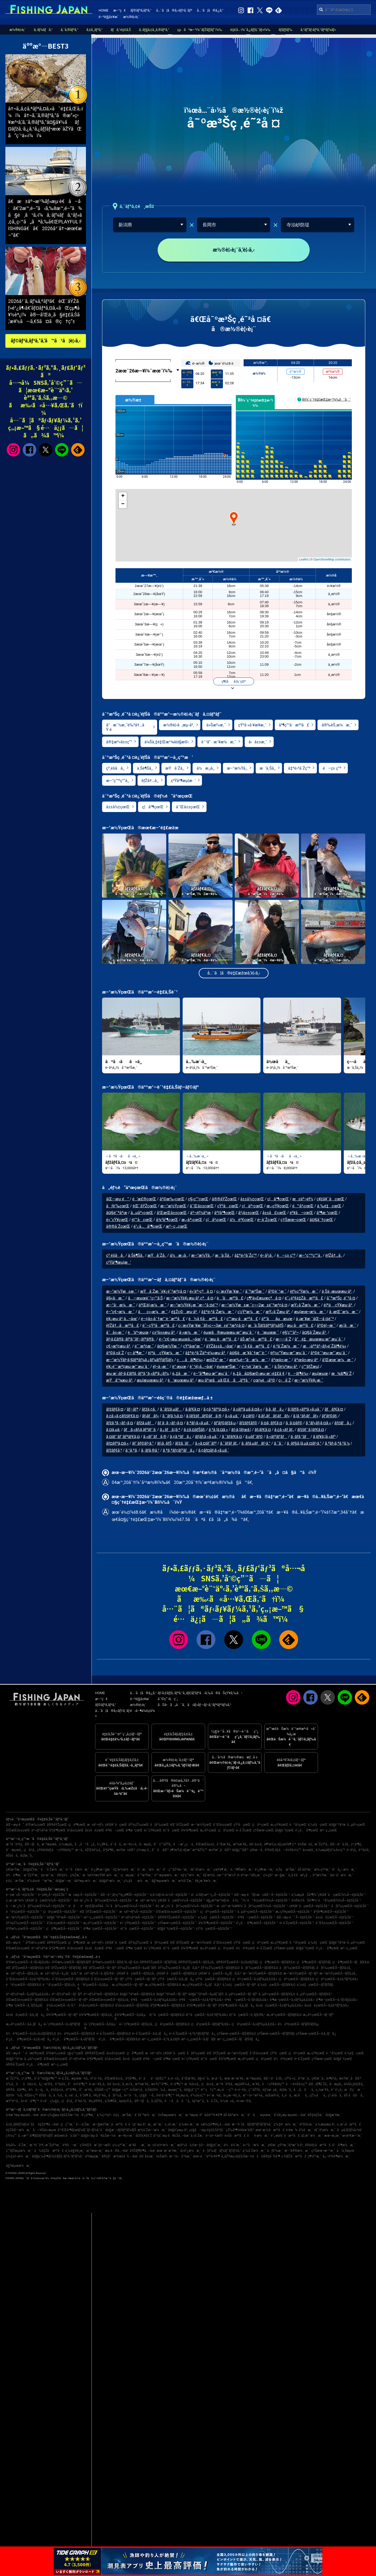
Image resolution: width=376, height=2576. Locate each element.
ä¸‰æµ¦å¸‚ (66, 1844)
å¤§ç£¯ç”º (191, 2090)
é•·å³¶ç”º (177, 2084)
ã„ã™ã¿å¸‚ (85, 1844)
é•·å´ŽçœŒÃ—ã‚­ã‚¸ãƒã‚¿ (150, 2033)
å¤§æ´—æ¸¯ (64, 1881)
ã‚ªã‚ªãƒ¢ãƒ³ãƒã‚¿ (179, 1453)
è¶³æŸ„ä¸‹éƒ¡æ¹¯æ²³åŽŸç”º (188, 1850)
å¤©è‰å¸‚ (14, 2095)
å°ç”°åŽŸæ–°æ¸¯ (176, 1869)
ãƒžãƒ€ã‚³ (114, 1453)
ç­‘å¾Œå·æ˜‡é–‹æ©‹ (95, 2145)
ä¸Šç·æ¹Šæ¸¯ (286, 1869)
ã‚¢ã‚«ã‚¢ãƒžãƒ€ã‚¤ (122, 1418)
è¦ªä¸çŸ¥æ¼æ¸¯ (165, 1355)
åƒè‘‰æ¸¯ (275, 2151)
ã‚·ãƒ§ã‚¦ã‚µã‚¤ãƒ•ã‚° (304, 1446)
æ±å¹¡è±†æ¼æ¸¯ (162, 2145)
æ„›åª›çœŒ (192, 1222)
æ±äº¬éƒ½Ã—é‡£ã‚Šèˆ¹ (137, 1912)
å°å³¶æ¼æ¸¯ (343, 2145)
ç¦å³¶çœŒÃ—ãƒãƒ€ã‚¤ (350, 1962)
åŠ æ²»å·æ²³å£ (256, 1341)
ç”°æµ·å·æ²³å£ (242, 1321)
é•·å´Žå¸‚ (64, 2078)
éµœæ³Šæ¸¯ (227, 1369)
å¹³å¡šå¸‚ (364, 1850)
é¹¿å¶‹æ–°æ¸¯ (265, 1869)
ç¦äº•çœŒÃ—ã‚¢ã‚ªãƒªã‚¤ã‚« (337, 1979)
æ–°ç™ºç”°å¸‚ (117, 783)
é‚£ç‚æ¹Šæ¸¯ (16, 1881)
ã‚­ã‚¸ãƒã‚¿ (275, 1412)
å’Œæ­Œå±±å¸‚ (205, 1844)
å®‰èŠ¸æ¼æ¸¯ (336, 728)
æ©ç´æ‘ (353, 2090)
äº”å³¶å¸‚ (72, 2090)
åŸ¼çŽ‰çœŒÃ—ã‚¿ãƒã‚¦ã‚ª (179, 1968)
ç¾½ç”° (11, 2135)
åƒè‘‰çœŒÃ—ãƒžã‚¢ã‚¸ (334, 1968)
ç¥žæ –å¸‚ (256, 1850)
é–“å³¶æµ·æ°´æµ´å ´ (211, 1376)
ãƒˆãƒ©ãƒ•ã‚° (143, 1446)
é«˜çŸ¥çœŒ (117, 1222)
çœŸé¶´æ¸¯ (221, 1869)
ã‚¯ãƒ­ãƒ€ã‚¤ (232, 1439)
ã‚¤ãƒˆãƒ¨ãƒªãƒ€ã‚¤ (123, 1439)
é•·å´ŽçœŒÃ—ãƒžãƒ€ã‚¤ (113, 2033)
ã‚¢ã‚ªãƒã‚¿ (180, 1439)
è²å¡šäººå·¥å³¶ (211, 2115)
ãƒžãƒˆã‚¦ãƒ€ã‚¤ (310, 1432)
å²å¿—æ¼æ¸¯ (344, 1869)
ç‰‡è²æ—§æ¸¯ (275, 1875)
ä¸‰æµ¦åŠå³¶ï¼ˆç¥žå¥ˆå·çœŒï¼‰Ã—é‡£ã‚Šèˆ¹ (328, 1895)
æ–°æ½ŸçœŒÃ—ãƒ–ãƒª (300, 1973)
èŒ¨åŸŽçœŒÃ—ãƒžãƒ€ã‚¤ (25, 1968)
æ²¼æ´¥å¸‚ (240, 1844)
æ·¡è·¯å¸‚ (217, 2078)
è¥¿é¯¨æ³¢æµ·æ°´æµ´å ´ (127, 1369)
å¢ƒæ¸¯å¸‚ (26, 1855)
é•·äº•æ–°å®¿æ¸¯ (249, 1875)
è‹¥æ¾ (292, 2130)
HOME (104, 10)
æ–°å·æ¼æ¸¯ (120, 1307)
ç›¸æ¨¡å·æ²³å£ (349, 2124)
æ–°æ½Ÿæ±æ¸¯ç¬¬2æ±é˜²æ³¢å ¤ (254, 1307)
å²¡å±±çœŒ (248, 1215)
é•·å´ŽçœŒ (267, 1222)
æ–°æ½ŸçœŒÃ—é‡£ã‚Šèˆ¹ (25, 1917)
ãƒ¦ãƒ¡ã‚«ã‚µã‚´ (207, 1439)
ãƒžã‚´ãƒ (183, 1446)
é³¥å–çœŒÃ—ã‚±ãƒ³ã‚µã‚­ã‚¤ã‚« (154, 2000)
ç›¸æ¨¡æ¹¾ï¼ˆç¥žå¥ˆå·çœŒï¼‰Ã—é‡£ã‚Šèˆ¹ (39, 1900)
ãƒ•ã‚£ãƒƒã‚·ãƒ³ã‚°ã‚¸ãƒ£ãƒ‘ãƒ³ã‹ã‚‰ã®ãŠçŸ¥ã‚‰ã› (200, 1693)
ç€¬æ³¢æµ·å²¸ (118, 1348)
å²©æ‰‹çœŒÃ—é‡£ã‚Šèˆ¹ (25, 1928)
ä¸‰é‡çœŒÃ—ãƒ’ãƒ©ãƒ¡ (315, 1985)
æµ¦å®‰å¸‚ (243, 2084)
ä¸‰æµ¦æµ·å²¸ (325, 2124)
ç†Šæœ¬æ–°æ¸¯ (323, 2151)
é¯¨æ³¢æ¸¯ (144, 1348)
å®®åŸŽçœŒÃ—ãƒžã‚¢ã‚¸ (196, 1962)
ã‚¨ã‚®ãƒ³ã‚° (69, 30)
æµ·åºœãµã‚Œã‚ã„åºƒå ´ (224, 1383)
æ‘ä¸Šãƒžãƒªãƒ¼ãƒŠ (265, 1328)
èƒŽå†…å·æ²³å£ (122, 1328)
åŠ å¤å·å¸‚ (354, 2095)
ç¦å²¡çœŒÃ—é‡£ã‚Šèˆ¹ (60, 1912)
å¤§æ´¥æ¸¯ (333, 2115)
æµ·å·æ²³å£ (300, 1328)
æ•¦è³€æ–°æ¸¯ (352, 2135)
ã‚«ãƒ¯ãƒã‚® (155, 1439)
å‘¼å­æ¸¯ (306, 2130)
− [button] (123, 507)
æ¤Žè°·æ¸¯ (216, 1362)
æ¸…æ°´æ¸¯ (155, 2124)
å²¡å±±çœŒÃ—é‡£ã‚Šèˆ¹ (64, 1923)
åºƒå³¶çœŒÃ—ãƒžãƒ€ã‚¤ (167, 2005)
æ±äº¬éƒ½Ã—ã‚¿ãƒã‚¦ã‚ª (59, 1973)
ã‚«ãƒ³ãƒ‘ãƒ (276, 1439)
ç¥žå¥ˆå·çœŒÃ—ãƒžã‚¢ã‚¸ (136, 1973)
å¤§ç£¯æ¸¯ (214, 2145)
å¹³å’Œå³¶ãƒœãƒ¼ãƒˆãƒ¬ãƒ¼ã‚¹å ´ (80, 2130)
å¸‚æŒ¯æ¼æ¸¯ (343, 1314)
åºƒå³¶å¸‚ (109, 1850)
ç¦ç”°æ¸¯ (67, 2124)
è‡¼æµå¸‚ (270, 2090)
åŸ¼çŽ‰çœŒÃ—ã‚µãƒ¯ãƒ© (137, 1968)
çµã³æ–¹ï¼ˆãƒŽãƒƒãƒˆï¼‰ (199, 30)
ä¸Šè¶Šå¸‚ (145, 771)
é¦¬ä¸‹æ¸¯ (161, 1369)
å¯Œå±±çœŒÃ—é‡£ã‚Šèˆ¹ (334, 1923)
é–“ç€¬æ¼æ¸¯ (120, 1314)
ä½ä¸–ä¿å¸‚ (38, 2090)
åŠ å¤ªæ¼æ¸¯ (234, 2115)
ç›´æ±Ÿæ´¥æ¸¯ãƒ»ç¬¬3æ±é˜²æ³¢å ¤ (211, 1328)
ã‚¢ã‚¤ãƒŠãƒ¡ (194, 1432)
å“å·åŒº (159, 1850)
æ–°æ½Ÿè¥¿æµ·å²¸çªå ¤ (190, 1300)
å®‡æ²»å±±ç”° (119, 744)
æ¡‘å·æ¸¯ (347, 1328)
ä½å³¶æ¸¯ (14, 1875)
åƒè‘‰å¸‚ (115, 2095)
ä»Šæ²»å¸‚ (136, 2090)
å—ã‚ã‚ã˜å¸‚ (177, 2101)
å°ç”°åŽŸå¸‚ (163, 1844)
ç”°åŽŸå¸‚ (254, 2090)
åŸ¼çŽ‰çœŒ (138, 1825)
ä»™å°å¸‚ (131, 2095)
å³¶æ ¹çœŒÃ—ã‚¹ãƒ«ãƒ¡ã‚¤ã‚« (336, 2000)
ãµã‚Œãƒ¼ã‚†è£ (350, 2130)
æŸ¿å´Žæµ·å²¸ (278, 1314)
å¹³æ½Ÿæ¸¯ (321, 1875)
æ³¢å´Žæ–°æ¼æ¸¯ (152, 2130)
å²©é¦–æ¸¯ (326, 1328)
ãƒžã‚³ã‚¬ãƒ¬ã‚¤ (119, 1425)
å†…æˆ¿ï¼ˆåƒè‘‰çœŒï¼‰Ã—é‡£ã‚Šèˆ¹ (185, 1906)
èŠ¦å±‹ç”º (31, 2095)
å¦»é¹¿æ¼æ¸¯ (190, 2151)
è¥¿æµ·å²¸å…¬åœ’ (122, 1321)
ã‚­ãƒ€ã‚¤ (192, 1412)
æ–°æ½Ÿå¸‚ (237, 771)
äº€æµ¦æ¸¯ (92, 2156)
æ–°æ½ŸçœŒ (173, 1208)
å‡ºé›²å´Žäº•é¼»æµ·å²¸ (205, 1355)
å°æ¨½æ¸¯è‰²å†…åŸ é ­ (125, 730)
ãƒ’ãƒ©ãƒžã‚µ (225, 1425)
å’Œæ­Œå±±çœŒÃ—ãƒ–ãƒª (69, 2000)
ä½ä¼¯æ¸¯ (232, 2145)
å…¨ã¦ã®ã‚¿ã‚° (210, 10)
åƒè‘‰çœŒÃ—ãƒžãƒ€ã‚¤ (259, 1968)
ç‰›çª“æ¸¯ (119, 2145)
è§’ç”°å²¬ (290, 1335)
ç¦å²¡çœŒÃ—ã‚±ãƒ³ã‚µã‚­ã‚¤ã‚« (254, 2024)
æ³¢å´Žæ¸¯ (186, 1881)
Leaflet (303, 562)
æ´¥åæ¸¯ (137, 2145)
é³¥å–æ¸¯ (70, 2145)
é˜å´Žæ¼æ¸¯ (52, 1869)
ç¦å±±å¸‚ (208, 2084)
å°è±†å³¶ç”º (77, 2084)
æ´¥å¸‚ (256, 2084)
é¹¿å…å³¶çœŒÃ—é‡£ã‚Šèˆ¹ (257, 1923)
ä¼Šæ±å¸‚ (305, 1844)
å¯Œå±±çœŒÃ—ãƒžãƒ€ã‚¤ (70, 1979)
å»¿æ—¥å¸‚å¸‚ (232, 2095)
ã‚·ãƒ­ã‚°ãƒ (300, 1439)
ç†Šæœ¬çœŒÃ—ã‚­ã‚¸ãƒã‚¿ (316, 2033)
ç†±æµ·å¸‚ (143, 1850)
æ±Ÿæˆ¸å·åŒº (220, 1850)
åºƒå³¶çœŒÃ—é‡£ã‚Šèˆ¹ (331, 1912)
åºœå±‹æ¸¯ (281, 1362)
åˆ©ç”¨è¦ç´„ (168, 1699)
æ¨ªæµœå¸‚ (50, 1844)
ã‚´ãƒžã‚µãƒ (171, 1412)
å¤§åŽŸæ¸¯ (31, 1869)
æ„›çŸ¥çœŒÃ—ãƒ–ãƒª (127, 1985)
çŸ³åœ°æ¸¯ (193, 1348)
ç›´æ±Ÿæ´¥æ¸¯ (229, 1294)
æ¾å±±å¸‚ (192, 2084)
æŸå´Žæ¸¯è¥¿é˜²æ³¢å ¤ (163, 1294)
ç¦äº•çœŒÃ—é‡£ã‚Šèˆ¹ (218, 1912)
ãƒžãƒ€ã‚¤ (114, 1412)
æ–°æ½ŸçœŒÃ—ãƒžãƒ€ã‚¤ (262, 1973)
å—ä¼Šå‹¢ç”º (296, 2084)
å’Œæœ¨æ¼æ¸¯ (337, 1362)
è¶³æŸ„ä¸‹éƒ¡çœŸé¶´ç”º (280, 1844)
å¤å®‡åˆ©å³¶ (268, 2156)
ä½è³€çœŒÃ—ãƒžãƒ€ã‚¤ (76, 2033)
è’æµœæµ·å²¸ (181, 1383)
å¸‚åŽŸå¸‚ (157, 2101)
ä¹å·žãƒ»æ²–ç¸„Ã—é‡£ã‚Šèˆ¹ (212, 1895)
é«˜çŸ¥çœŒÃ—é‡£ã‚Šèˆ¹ (138, 1923)
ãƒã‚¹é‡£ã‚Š (121, 30)
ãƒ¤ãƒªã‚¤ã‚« (117, 1446)
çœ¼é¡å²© (264, 1383)
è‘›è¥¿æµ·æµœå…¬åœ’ (290, 2115)
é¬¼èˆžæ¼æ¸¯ (256, 1369)
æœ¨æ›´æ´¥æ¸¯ (168, 2151)
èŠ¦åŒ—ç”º (103, 2090)
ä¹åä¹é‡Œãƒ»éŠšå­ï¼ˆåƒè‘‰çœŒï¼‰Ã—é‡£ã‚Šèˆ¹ (111, 1906)
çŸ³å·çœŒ (227, 1208)
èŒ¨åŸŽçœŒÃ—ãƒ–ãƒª (99, 1968)
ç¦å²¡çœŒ (216, 1222)
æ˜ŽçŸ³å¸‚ (321, 1844)
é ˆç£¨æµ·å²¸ (137, 2124)
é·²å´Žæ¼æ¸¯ (286, 1348)
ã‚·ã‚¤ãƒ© (294, 1425)
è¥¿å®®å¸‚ (96, 2101)
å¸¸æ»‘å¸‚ (127, 2084)
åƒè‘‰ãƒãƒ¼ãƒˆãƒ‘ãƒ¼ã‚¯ (222, 2151)
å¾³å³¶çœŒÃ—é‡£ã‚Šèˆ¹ (216, 1923)
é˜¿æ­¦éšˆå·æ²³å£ (285, 2135)
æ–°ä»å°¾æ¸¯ (180, 2156)
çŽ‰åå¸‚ (317, 2095)
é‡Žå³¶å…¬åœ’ (48, 2124)
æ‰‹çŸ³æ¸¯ (322, 1869)
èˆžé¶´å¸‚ (86, 2095)
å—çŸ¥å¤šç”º (273, 2084)
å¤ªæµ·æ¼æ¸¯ (86, 1881)
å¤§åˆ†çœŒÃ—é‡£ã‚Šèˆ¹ (176, 1928)
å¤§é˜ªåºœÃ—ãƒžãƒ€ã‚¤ (137, 1994)
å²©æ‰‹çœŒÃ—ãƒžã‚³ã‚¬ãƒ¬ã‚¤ (115, 1962)
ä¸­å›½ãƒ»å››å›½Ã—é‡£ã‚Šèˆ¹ (170, 1895)
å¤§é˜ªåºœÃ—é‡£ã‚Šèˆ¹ (64, 1917)
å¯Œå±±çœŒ (188, 809)
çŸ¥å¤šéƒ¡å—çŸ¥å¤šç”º (55, 1850)
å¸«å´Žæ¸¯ (197, 2135)
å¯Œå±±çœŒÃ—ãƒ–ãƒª (107, 1979)
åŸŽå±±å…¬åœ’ (219, 1348)
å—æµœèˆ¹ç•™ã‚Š (145, 1300)
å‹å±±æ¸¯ (258, 744)
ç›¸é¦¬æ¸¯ (171, 2124)
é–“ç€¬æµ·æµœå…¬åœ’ (180, 1341)
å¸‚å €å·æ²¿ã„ (299, 1875)
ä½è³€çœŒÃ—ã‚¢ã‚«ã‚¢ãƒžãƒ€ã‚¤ (31, 2033)
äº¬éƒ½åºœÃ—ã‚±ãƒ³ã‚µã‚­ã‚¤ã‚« (28, 1994)
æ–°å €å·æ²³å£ (253, 1348)
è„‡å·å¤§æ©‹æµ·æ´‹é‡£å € (258, 1376)
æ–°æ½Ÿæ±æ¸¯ (121, 1294)
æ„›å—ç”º (225, 2090)
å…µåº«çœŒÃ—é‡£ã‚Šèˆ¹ (255, 1912)
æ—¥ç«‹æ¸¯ (126, 2135)
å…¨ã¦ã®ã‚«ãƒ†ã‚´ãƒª (174, 10)
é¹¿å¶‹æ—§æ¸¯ (101, 1869)
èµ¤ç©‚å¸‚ (126, 2101)
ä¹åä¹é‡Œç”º (152, 2078)
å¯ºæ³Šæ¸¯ (255, 1294)
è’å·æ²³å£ (230, 1300)
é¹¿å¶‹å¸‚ (103, 1844)
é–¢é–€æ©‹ (214, 2135)
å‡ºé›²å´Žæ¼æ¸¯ (217, 1314)
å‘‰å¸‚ (10, 2084)
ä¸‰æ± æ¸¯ (187, 2124)
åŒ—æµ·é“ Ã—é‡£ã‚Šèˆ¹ (295, 1917)
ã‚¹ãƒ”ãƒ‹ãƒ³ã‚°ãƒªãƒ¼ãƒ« (318, 30)
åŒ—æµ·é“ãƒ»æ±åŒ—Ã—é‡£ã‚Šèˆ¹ (262, 1895)
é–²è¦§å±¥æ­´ (108, 17)
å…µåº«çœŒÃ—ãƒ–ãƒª (241, 1994)
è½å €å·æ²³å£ (206, 1321)
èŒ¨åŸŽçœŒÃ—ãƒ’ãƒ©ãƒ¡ (63, 1968)
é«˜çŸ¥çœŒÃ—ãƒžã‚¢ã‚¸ (136, 2024)
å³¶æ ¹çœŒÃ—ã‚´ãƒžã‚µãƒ (25, 2005)
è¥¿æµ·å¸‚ (182, 2095)
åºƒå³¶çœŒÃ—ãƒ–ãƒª (201, 2005)
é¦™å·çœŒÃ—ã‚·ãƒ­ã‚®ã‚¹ (247, 2015)
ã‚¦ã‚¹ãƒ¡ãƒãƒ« (305, 1418)
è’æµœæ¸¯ (268, 1335)
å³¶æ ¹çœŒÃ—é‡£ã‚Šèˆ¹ (101, 1928)
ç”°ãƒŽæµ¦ (310, 1369)
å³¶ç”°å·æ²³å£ (294, 728)
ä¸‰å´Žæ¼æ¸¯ (254, 2151)
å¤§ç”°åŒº (240, 1850)
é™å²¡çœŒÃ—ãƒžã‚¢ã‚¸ (59, 1985)
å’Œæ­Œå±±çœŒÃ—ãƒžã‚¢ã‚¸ (109, 2000)
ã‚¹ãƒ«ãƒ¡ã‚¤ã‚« (318, 1425)
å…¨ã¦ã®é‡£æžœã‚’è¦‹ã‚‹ (233, 975)
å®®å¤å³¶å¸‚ (16, 2090)
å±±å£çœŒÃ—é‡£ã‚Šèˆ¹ (334, 1917)
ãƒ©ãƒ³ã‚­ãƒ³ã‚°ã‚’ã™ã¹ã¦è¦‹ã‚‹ (46, 340)
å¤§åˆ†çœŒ (321, 1222)
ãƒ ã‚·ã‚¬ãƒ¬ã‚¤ (170, 1425)
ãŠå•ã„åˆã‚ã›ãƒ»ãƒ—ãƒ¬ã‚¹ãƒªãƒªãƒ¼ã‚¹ (194, 1705)
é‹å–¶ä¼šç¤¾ (142, 1711)
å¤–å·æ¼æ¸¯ (341, 1875)
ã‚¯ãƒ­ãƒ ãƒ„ (229, 1446)
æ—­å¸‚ (79, 1850)
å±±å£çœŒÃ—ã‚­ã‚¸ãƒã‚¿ (25, 2015)
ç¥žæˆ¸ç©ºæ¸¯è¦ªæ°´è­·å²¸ (285, 2145)
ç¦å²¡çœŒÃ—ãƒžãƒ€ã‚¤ (172, 2024)
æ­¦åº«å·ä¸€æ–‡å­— (191, 2145)
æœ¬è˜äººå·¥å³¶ (206, 2156)
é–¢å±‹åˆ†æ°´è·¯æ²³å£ (163, 1321)
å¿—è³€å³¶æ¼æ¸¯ (336, 2156)
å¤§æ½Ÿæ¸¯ (168, 1348)
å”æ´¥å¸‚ (86, 2090)
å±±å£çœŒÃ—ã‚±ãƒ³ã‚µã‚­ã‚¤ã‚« (279, 2005)
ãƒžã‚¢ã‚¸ (149, 1412)
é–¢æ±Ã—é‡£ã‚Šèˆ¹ (21, 1895)
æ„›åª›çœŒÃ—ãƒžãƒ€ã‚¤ (284, 2015)
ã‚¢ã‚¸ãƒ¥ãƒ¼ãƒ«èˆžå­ (21, 2124)
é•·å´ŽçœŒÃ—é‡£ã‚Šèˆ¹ (296, 1923)
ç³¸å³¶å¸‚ (356, 1844)
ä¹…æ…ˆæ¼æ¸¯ (149, 1869)
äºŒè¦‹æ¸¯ (306, 2124)
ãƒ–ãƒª (132, 1412)
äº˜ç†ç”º (208, 2090)
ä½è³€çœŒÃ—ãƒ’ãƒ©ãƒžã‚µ (298, 2024)
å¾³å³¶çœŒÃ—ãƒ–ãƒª (62, 2015)
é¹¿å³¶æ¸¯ (88, 2115)
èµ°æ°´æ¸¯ (48, 1875)
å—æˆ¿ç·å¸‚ (183, 1844)
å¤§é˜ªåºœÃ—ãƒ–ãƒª (171, 1994)
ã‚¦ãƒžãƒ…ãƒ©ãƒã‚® (204, 1418)
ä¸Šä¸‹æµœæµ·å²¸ (337, 1294)
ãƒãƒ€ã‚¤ (334, 1412)
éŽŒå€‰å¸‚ (93, 1850)
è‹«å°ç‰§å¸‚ (50, 2101)
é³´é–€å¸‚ (96, 2078)
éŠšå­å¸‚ (12, 1855)
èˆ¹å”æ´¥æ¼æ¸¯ (218, 744)
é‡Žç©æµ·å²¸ (184, 1314)
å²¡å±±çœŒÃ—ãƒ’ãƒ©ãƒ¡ (132, 2005)
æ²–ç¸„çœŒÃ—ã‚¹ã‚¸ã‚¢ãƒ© (161, 2039)
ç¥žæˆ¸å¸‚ (318, 2078)
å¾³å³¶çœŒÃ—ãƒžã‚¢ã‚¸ (96, 2015)
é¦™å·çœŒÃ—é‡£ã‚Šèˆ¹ (138, 1928)
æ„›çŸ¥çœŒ (278, 1208)
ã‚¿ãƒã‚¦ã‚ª (170, 1432)
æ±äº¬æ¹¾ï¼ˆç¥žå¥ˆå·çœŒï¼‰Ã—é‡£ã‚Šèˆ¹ (170, 1900)
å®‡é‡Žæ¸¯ (316, 2115)
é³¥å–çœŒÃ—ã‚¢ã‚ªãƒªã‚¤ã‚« (201, 2000)
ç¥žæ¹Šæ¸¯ (14, 1869)
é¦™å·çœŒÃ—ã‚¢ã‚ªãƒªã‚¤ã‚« (207, 2015)
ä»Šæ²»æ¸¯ (216, 728)
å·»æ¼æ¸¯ (189, 1335)
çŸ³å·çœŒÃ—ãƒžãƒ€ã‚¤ (213, 1979)
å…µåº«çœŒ (142, 1215)
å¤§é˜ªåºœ (116, 1215)
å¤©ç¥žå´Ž (144, 2135)
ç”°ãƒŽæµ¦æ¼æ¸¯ (19, 2151)
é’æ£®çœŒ (144, 1202)
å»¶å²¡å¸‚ (332, 2078)
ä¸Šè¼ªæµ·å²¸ (286, 1369)
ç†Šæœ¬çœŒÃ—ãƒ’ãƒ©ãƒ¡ (276, 2033)
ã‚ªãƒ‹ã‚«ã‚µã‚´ (198, 1425)
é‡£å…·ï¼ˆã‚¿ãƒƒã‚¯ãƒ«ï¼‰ (250, 30)
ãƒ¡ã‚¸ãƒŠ (164, 1446)
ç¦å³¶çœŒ (153, 809)
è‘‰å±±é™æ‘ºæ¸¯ (40, 1881)
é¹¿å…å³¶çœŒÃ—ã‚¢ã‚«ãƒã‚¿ (28, 2039)
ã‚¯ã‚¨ (278, 1446)
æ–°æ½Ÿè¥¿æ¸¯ (308, 1383)
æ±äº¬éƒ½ (302, 1202)
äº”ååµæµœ (276, 1321)
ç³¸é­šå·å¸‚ (115, 771)
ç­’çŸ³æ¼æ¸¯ (249, 1314)
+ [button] (123, 499)
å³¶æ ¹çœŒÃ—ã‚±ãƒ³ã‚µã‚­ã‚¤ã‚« (292, 2000)
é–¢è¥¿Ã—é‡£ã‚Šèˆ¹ (52, 1895)
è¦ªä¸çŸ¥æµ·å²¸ (338, 1307)
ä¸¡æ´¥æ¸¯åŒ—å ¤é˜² (315, 1321)
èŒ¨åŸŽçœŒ (145, 1208)
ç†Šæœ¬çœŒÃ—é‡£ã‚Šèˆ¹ (177, 1923)
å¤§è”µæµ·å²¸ (178, 2130)
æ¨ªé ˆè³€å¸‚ (14, 1844)
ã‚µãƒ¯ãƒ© (254, 1439)
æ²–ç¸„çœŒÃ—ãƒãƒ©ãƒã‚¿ (238, 2039)
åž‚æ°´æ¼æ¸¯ (312, 2135)
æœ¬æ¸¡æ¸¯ (332, 2135)
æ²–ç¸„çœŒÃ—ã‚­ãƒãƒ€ (198, 2039)
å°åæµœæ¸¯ (260, 2115)
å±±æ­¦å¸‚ (308, 1850)
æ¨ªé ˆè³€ (37, 2145)
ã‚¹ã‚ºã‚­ (131, 1453)
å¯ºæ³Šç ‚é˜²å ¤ (341, 1300)
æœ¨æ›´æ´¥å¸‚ (234, 2078)
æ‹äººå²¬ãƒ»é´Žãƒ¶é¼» (324, 1348)
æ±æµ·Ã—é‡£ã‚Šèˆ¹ (83, 1895)
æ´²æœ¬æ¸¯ (95, 2151)
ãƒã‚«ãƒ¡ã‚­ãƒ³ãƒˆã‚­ (140, 1432)
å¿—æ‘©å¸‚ (46, 2084)
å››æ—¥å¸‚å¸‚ (97, 2084)
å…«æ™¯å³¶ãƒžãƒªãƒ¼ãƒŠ (35, 2135)
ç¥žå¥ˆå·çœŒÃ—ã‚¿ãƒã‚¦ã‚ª (219, 1973)
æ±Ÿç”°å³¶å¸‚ (160, 2084)
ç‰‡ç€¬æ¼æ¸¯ (18, 2156)
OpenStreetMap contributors (331, 562)
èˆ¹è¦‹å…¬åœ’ (201, 1369)
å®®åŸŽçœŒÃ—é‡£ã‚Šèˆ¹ (177, 1917)
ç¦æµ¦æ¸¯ (128, 1875)
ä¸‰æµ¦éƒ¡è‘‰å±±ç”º (330, 1850)
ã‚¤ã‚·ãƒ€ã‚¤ (271, 1425)
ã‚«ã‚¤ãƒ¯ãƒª (205, 1446)
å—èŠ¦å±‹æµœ (44, 2130)
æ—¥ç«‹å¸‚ (131, 1844)
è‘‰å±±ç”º (198, 2095)
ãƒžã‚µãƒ (145, 1425)
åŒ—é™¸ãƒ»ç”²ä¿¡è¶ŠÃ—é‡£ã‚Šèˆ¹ (124, 1895)
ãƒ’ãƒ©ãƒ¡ (329, 1418)
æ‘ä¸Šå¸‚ (268, 771)
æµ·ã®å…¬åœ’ (116, 2151)
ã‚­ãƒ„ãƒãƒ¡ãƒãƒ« (274, 1418)
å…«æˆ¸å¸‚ (71, 2095)
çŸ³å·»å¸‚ (290, 2078)
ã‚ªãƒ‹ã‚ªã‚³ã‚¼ (337, 1446)
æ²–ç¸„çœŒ (176, 1229)
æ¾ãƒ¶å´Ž (341, 1376)
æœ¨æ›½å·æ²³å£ (269, 2130)
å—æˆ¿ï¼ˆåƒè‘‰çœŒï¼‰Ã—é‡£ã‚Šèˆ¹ (36, 1906)
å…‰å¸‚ (58, 2095)
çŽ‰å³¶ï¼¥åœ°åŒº (240, 2130)
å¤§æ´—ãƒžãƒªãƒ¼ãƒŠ (120, 2130)
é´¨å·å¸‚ (116, 1844)
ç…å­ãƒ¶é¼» (190, 1362)
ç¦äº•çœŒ (252, 1208)
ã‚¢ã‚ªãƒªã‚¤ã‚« (216, 1412)
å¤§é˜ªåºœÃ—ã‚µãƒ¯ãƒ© (206, 1994)
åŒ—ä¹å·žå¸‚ (340, 1844)
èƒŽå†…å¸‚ (150, 783)
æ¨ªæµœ (191, 2115)
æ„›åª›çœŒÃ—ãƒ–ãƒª (318, 2015)
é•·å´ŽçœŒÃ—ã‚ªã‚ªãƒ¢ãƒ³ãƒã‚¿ (192, 2033)
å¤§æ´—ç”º (120, 2090)
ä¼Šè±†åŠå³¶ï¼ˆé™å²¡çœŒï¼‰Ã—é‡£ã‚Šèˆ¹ (326, 1900)
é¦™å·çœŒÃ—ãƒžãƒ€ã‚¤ (167, 2015)
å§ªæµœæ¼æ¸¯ (164, 1881)
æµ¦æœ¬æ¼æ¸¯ (310, 1314)
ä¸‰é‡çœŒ (329, 1208)
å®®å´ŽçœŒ (118, 1229)
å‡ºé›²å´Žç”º (299, 771)
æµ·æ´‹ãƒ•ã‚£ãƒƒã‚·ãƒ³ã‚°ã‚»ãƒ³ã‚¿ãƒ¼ (137, 1376)
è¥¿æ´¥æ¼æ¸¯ (206, 1881)
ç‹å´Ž (285, 1383)
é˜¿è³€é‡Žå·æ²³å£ (304, 1300)
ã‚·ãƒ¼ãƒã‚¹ (43, 30)
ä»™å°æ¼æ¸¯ (254, 2145)
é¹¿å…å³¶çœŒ (147, 1229)
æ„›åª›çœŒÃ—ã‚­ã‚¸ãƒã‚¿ (24, 2024)
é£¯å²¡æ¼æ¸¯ (201, 1869)
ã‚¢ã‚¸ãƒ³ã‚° (94, 30)
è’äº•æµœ (138, 1335)
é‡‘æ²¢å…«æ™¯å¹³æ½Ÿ (219, 1875)
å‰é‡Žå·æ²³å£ (49, 2151)
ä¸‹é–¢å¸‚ (174, 2078)
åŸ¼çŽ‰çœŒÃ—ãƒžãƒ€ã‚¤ (220, 1968)
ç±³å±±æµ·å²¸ (164, 1335)
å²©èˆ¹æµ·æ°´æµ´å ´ (328, 1355)
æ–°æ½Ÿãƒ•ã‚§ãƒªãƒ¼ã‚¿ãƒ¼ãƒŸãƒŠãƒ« (139, 1362)
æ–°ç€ (119, 10)
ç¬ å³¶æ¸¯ (135, 1355)
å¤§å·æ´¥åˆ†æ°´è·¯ (248, 1355)
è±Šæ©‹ (162, 2156)
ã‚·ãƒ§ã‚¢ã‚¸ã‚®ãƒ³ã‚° (154, 30)
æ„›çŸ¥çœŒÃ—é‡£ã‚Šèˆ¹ (294, 1912)
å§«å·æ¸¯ (115, 1300)
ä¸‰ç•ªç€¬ (104, 2115)
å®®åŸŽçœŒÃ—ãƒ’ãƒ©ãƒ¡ (158, 1962)
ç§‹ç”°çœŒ (198, 1202)
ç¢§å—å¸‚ (147, 2095)
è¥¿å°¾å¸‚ (100, 2095)
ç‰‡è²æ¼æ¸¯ (286, 2124)
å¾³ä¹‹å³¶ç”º (165, 2095)
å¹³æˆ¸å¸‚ (304, 2078)
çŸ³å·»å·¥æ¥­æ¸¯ (252, 728)
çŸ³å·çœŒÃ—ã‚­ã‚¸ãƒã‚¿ (176, 1979)
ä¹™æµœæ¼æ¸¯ (166, 1875)
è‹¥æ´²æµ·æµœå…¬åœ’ (22, 2115)
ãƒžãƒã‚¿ (343, 1425)
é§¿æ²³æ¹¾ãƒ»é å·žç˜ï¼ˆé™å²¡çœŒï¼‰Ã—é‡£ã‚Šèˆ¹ (248, 1900)
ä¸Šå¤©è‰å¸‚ (156, 2090)
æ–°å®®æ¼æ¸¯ (297, 2151)
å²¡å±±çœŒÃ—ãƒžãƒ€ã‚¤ (96, 2005)
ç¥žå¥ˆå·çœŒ (330, 1202)
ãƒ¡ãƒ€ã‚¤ (263, 1432)
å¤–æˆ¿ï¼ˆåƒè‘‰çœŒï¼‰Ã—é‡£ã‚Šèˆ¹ (104, 1900)
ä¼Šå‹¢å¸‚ (57, 2090)
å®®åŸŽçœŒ (224, 1202)
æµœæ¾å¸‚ (80, 2078)
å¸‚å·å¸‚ (286, 2095)
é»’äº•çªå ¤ (201, 1294)
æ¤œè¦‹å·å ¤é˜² (66, 2135)
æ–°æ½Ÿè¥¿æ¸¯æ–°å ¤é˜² (194, 1307)
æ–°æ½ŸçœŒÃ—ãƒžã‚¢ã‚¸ (338, 1973)
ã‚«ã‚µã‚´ (232, 1418)
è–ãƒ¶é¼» (298, 1376)
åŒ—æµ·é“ (118, 1202)
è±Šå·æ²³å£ (235, 2135)
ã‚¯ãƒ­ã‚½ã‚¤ (172, 1418)
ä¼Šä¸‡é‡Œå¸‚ (354, 2084)
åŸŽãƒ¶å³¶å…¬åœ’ (142, 2151)
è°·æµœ (179, 1369)
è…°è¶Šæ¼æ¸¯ (242, 1869)
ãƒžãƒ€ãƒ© (248, 1425)
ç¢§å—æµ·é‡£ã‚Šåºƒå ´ (207, 2130)
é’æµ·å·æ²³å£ (221, 1341)
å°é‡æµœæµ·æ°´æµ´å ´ (319, 1341)
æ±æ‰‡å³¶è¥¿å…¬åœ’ (213, 2124)
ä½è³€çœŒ (242, 1222)
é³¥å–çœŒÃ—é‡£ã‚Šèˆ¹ (256, 1917)
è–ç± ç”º (332, 771)
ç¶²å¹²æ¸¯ (314, 2156)
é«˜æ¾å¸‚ (214, 2095)
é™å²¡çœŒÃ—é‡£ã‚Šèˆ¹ (24, 1912)
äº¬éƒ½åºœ (200, 1215)
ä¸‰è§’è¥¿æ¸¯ (75, 2151)
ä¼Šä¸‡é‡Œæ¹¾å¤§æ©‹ (166, 744)
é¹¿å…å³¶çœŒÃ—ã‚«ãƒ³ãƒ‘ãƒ (75, 2039)
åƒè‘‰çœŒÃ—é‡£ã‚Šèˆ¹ (350, 1906)
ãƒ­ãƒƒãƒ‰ (285, 30)
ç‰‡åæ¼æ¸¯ (137, 1881)
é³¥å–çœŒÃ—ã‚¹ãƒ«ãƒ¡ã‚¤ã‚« (246, 2000)
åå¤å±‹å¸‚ (26, 2084)
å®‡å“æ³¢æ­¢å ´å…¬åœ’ (120, 2156)
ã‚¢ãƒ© (249, 1418)
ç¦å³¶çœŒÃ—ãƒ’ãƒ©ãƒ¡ (314, 1962)
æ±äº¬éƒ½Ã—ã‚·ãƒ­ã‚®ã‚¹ (97, 1973)
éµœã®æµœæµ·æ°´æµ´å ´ (228, 1335)
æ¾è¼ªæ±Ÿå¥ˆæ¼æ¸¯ (100, 1875)
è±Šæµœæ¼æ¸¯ (171, 2115)
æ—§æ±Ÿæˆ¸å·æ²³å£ (110, 2124)
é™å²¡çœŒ (302, 1208)
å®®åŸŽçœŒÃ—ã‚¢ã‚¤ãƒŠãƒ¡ (237, 1962)
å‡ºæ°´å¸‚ (198, 2101)
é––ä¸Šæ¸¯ (83, 2124)
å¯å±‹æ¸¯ (115, 1335)
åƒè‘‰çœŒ (117, 1208)
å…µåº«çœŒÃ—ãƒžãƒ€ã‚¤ (276, 1994)
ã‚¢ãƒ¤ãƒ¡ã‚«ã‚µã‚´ (213, 1453)
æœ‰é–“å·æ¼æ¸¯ (248, 1362)
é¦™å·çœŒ (142, 1222)
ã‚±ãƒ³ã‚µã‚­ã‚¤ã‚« (247, 1412)
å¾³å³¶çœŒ (167, 1222)
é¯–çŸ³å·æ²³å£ (158, 1328)
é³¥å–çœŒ (301, 1215)
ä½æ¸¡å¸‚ (206, 771)
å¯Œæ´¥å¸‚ (224, 1844)
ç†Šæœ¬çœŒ (293, 1222)
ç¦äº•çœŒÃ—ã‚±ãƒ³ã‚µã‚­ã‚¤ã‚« (254, 1979)
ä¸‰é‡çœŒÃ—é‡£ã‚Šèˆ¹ (217, 1917)
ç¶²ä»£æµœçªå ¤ (264, 1300)
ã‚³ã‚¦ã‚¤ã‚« (218, 1432)
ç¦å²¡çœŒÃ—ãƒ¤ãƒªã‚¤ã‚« (210, 2024)
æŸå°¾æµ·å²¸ (119, 1383)
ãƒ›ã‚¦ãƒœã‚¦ (241, 1432)
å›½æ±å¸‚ (227, 2101)
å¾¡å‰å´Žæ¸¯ (17, 2145)
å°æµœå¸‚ (14, 1850)
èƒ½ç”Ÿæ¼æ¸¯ (304, 1294)
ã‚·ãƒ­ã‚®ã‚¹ (150, 1453)
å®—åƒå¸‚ (32, 1844)
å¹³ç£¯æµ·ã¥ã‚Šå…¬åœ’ (171, 2135)
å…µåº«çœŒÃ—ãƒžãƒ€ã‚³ (314, 1994)
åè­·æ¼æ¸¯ (258, 2135)
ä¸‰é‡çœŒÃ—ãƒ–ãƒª (239, 1985)
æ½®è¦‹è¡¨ (131, 17)
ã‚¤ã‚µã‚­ (113, 1432)
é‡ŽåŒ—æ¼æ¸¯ (18, 2130)
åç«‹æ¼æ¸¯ (153, 1314)
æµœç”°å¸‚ (175, 2090)
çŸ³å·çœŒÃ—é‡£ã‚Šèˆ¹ (214, 1928)
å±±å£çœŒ (274, 1215)
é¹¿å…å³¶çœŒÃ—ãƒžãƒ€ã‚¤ (119, 2039)
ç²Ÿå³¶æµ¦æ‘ (183, 783)
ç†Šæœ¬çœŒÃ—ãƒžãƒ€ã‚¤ (236, 2033)
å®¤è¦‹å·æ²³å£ (318, 2145)
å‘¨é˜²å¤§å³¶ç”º (45, 2078)
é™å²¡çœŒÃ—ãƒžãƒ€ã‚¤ (23, 1985)
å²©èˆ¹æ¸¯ (277, 1294)
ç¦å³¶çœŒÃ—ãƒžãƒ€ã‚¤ (277, 1962)
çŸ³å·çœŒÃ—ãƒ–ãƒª (140, 1979)
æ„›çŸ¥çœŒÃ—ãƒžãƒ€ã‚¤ (163, 1985)
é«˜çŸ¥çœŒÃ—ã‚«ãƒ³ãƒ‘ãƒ (63, 2024)
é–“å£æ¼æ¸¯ (78, 1869)
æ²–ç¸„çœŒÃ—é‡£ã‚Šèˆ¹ (102, 1917)
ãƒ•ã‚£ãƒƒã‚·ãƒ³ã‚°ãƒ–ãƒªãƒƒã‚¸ (131, 1341)
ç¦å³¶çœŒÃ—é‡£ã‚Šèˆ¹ (64, 1928)
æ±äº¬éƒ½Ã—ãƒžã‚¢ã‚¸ (22, 1973)
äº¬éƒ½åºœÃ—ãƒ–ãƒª (67, 1994)
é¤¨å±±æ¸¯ (147, 2156)
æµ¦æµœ (320, 1376)
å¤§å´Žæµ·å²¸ (314, 1335)
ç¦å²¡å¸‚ (30, 1850)
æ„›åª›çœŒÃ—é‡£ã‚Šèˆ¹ (101, 1923)
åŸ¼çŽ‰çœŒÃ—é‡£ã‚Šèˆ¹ (25, 1923)
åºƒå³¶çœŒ (224, 1215)
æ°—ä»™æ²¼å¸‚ (253, 2095)
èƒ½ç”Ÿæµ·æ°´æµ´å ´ (288, 1355)
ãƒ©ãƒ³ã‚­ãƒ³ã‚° (140, 10)
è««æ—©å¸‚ (244, 2101)
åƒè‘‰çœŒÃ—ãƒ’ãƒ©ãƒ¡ (297, 1968)
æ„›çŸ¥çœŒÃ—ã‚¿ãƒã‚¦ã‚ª (201, 1985)
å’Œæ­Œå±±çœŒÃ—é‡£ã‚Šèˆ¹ (177, 1912)
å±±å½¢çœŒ (118, 809)
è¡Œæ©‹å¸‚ (272, 2095)
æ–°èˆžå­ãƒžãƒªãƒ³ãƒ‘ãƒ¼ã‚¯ (252, 2124)
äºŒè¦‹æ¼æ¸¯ (153, 1307)
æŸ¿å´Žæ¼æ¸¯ (305, 1307)
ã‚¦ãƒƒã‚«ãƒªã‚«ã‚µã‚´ (304, 1412)
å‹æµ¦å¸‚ (145, 1844)
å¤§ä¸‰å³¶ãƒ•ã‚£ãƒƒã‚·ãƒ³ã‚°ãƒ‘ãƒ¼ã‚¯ (58, 2156)
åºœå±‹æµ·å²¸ (306, 1362)
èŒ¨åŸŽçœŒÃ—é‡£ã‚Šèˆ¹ (99, 1912)
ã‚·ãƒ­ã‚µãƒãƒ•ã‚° (255, 1446)
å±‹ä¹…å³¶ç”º (30, 2101)
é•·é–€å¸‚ (241, 2090)
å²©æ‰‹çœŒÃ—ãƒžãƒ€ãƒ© (71, 1962)
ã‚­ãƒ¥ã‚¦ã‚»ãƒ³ (324, 1439)
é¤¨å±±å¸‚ (256, 1844)
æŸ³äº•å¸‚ (12, 2101)
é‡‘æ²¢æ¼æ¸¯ (124, 1869)
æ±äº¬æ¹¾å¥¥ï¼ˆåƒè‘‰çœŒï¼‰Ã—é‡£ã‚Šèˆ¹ (252, 1906)
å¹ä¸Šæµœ (345, 2151)
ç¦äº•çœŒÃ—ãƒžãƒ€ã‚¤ (296, 1979)
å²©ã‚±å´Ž (115, 1355)
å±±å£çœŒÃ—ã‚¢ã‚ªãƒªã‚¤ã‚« (326, 2005)
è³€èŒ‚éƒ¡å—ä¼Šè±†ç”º (283, 1850)
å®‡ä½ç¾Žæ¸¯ (69, 1875)
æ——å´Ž (283, 1341)
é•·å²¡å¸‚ (266, 1258)
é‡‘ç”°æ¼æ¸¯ (191, 1875)
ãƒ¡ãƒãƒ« (150, 1418)
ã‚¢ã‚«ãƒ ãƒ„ (284, 1432)
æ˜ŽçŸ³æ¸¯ (31, 1875)
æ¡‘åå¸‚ (301, 2095)
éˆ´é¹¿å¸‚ (337, 2090)
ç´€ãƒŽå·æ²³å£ (293, 2156)
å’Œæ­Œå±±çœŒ (172, 1215)
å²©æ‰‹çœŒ (172, 1202)
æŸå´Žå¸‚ (174, 771)
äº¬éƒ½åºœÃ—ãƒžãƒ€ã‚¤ (100, 1994)
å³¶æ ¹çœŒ (327, 1215)
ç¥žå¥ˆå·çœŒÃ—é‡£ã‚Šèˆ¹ (309, 1906)
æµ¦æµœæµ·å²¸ (150, 1383)
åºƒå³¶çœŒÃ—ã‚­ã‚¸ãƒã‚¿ (236, 2005)
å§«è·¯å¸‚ (204, 2078)
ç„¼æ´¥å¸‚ (323, 2090)
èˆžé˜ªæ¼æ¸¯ (146, 2115)
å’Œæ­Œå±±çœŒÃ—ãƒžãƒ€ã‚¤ (27, 2000)
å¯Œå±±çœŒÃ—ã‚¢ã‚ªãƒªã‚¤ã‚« (28, 1979)
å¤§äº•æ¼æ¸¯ (110, 1881)
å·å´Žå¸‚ (213, 2101)
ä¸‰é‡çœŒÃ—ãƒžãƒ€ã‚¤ (276, 1985)
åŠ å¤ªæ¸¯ (305, 1869)
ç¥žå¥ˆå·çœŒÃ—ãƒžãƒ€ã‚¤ (177, 1973)
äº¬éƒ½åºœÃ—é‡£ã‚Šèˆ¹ (138, 1917)
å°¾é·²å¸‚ (81, 2101)
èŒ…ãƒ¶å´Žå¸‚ (318, 2084)
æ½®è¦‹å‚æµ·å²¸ (178, 728)
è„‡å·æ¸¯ (181, 1376)
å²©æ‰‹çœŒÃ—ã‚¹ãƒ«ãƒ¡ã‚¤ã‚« (28, 1962)
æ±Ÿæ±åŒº (125, 1850)
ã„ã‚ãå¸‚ (304, 2090)
